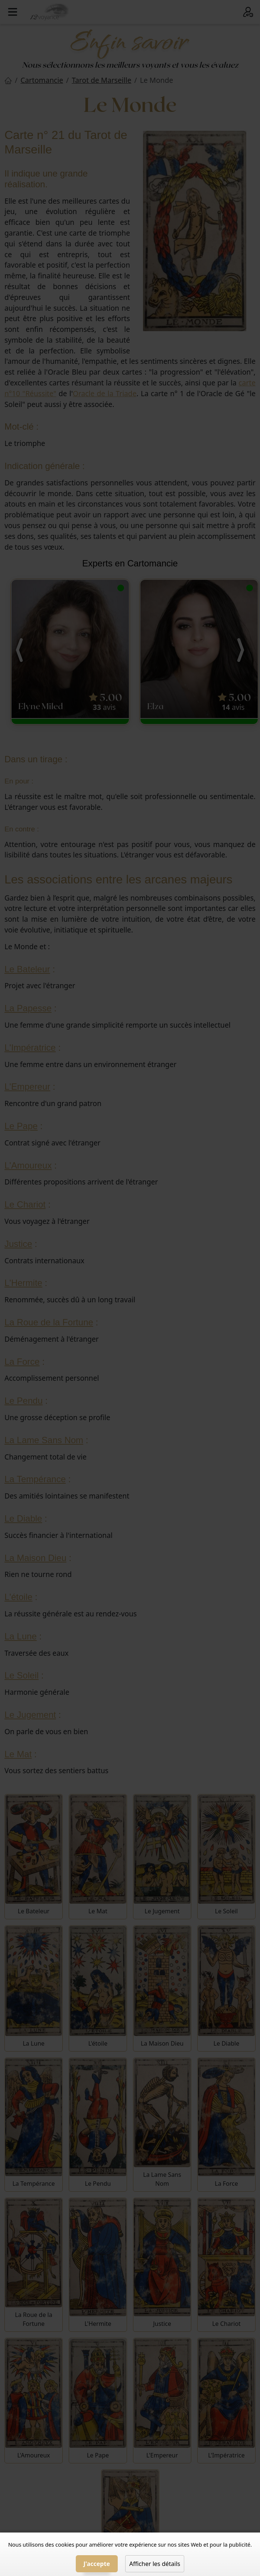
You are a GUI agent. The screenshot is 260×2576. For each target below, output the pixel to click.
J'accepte (97, 2564)
